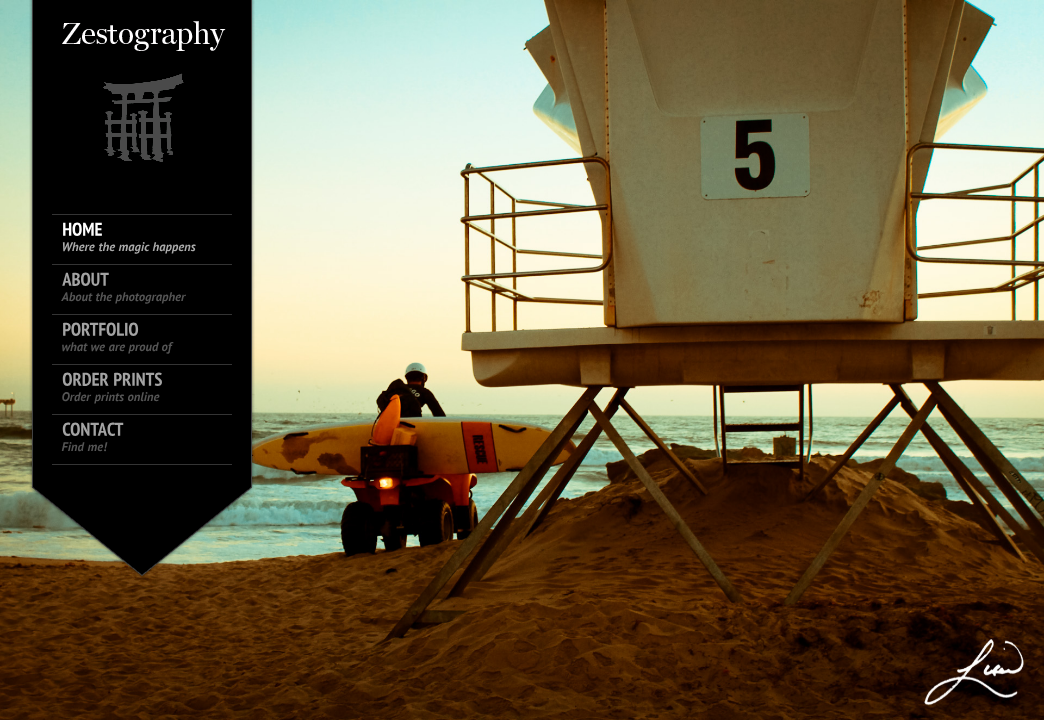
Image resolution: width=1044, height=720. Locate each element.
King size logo (142, 90)
